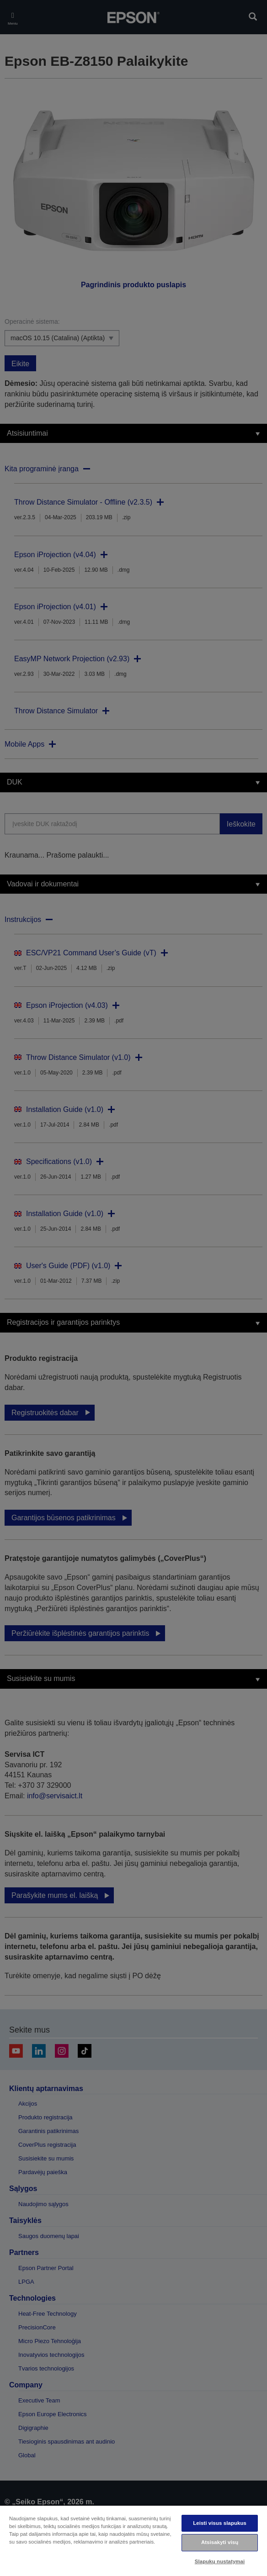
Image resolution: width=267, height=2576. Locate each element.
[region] (133, 2540)
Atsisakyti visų (219, 2542)
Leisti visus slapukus (219, 2523)
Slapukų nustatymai (220, 2561)
